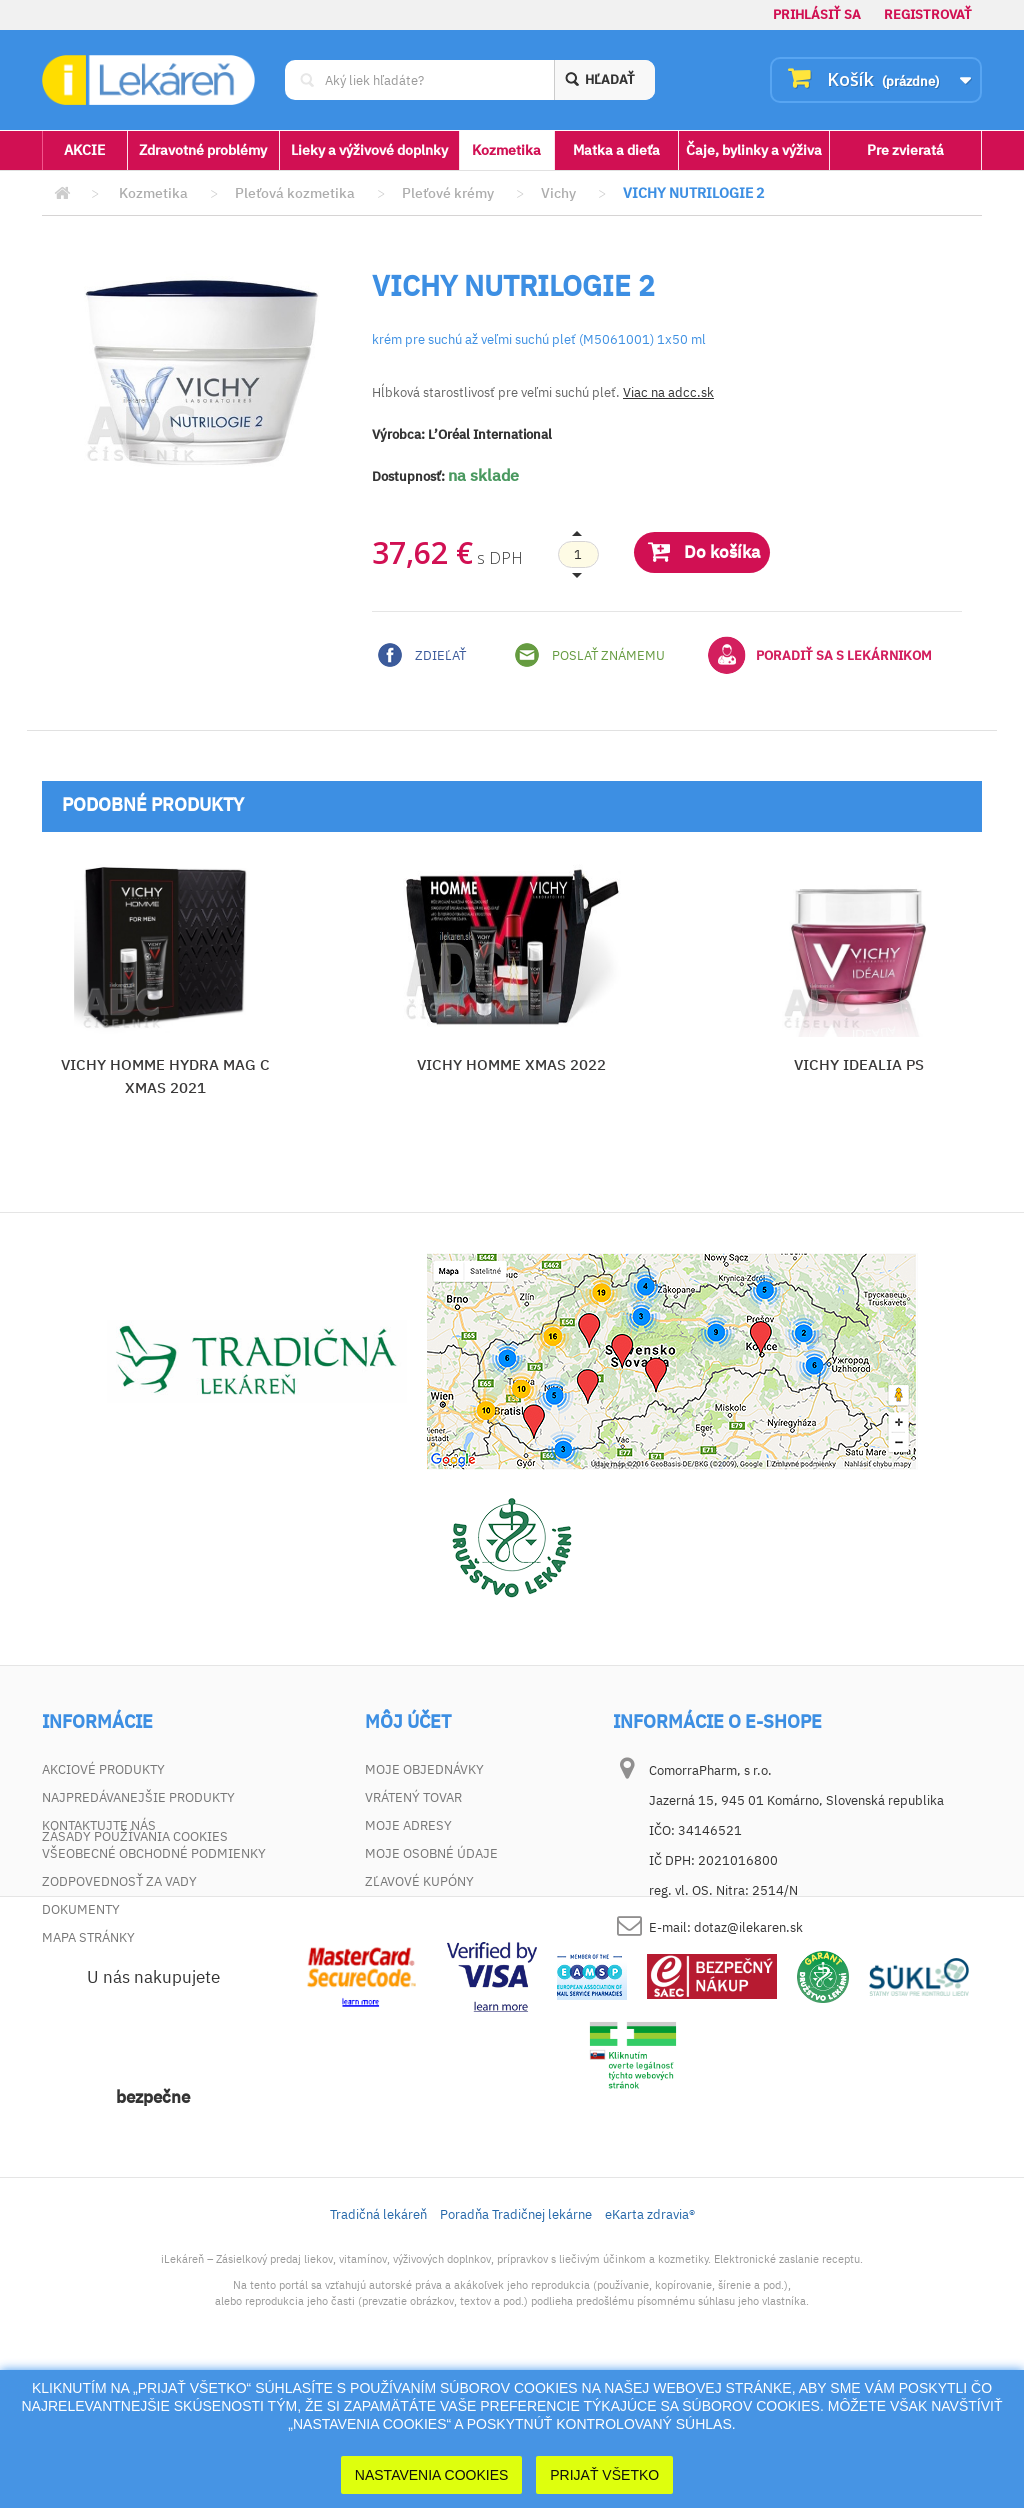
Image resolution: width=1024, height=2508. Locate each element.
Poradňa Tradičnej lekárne (516, 2343)
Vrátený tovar (413, 1797)
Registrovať (928, 14)
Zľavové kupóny (419, 1881)
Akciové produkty (103, 1769)
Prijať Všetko (604, 2475)
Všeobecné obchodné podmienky (154, 1853)
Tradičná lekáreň (378, 2343)
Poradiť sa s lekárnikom (820, 655)
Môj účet (408, 1722)
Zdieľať (422, 655)
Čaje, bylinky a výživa (754, 150)
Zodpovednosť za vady (119, 1881)
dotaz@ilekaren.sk (748, 1927)
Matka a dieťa (616, 150)
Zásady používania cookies (135, 1965)
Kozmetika (506, 150)
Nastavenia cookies (432, 2475)
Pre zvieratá (905, 150)
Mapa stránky (88, 1937)
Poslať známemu (590, 655)
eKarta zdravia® (650, 2343)
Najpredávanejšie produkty (138, 1797)
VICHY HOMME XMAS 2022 (511, 1064)
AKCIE (84, 150)
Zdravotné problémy (203, 150)
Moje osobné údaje (431, 1853)
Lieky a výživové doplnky (369, 150)
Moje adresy (408, 1825)
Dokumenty (81, 1909)
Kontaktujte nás (99, 1825)
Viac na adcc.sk (668, 392)
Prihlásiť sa (817, 14)
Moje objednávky (424, 1769)
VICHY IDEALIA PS (859, 1064)
